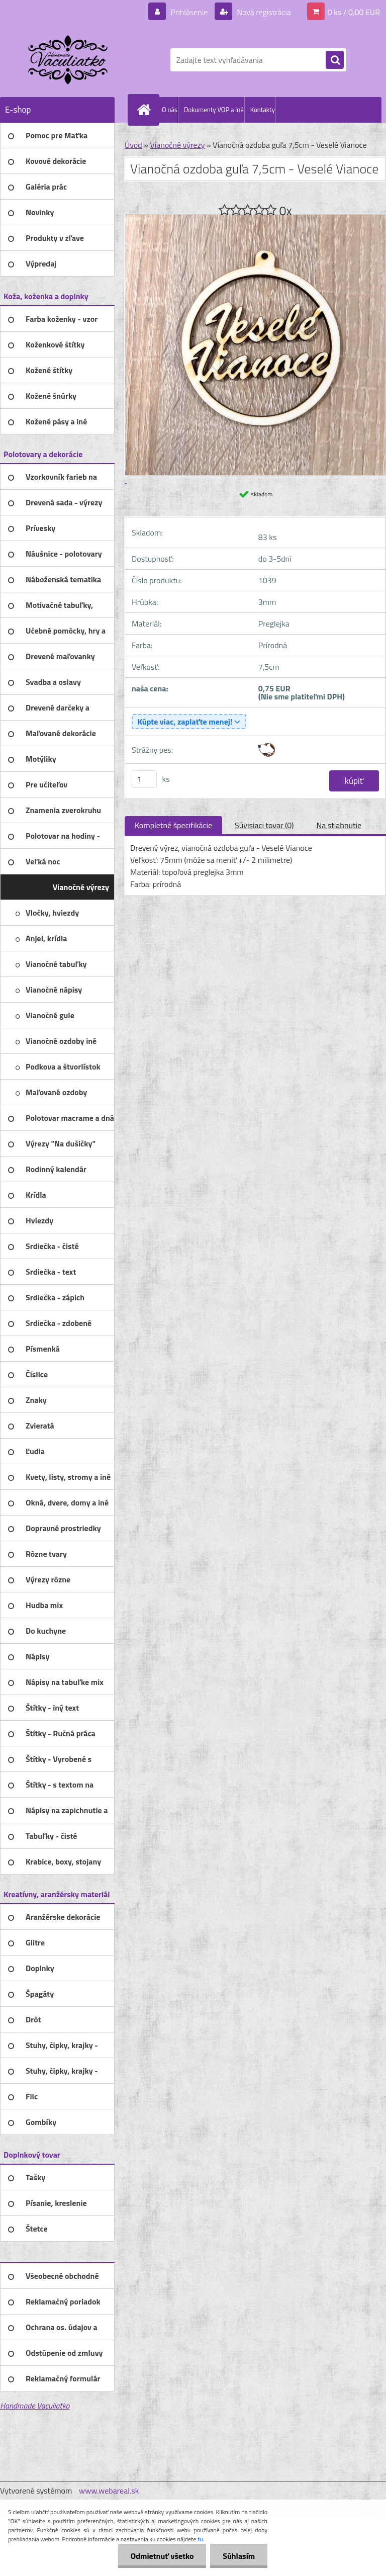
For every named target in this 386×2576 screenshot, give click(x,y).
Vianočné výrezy (177, 145)
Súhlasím (239, 2556)
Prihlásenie (189, 12)
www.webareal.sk (109, 2490)
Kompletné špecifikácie (173, 825)
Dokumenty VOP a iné (214, 110)
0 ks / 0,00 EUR (354, 12)
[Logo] (69, 60)
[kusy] (144, 779)
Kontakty (262, 110)
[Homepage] (145, 109)
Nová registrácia (263, 12)
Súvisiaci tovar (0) (264, 825)
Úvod (133, 145)
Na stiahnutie (338, 825)
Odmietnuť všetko (162, 2556)
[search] (335, 60)
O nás (169, 110)
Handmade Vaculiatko (34, 2406)
